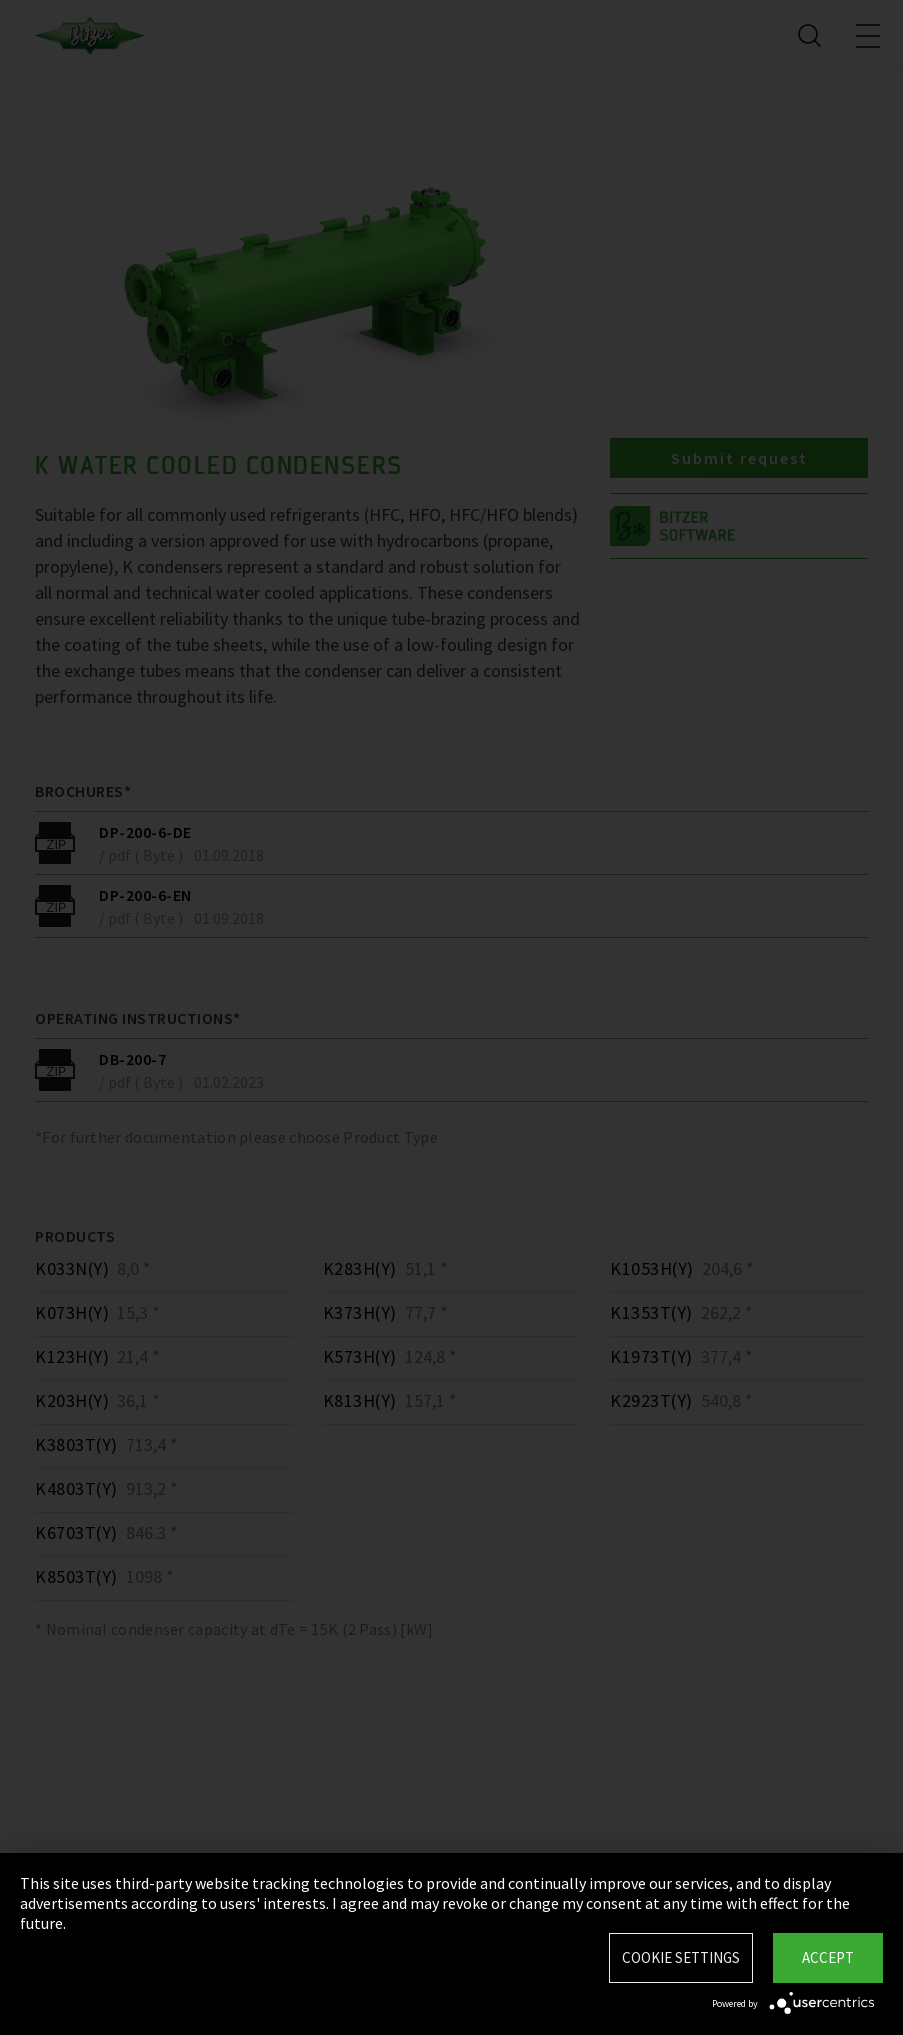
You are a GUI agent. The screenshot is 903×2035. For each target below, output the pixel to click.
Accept (828, 1957)
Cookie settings (681, 1957)
